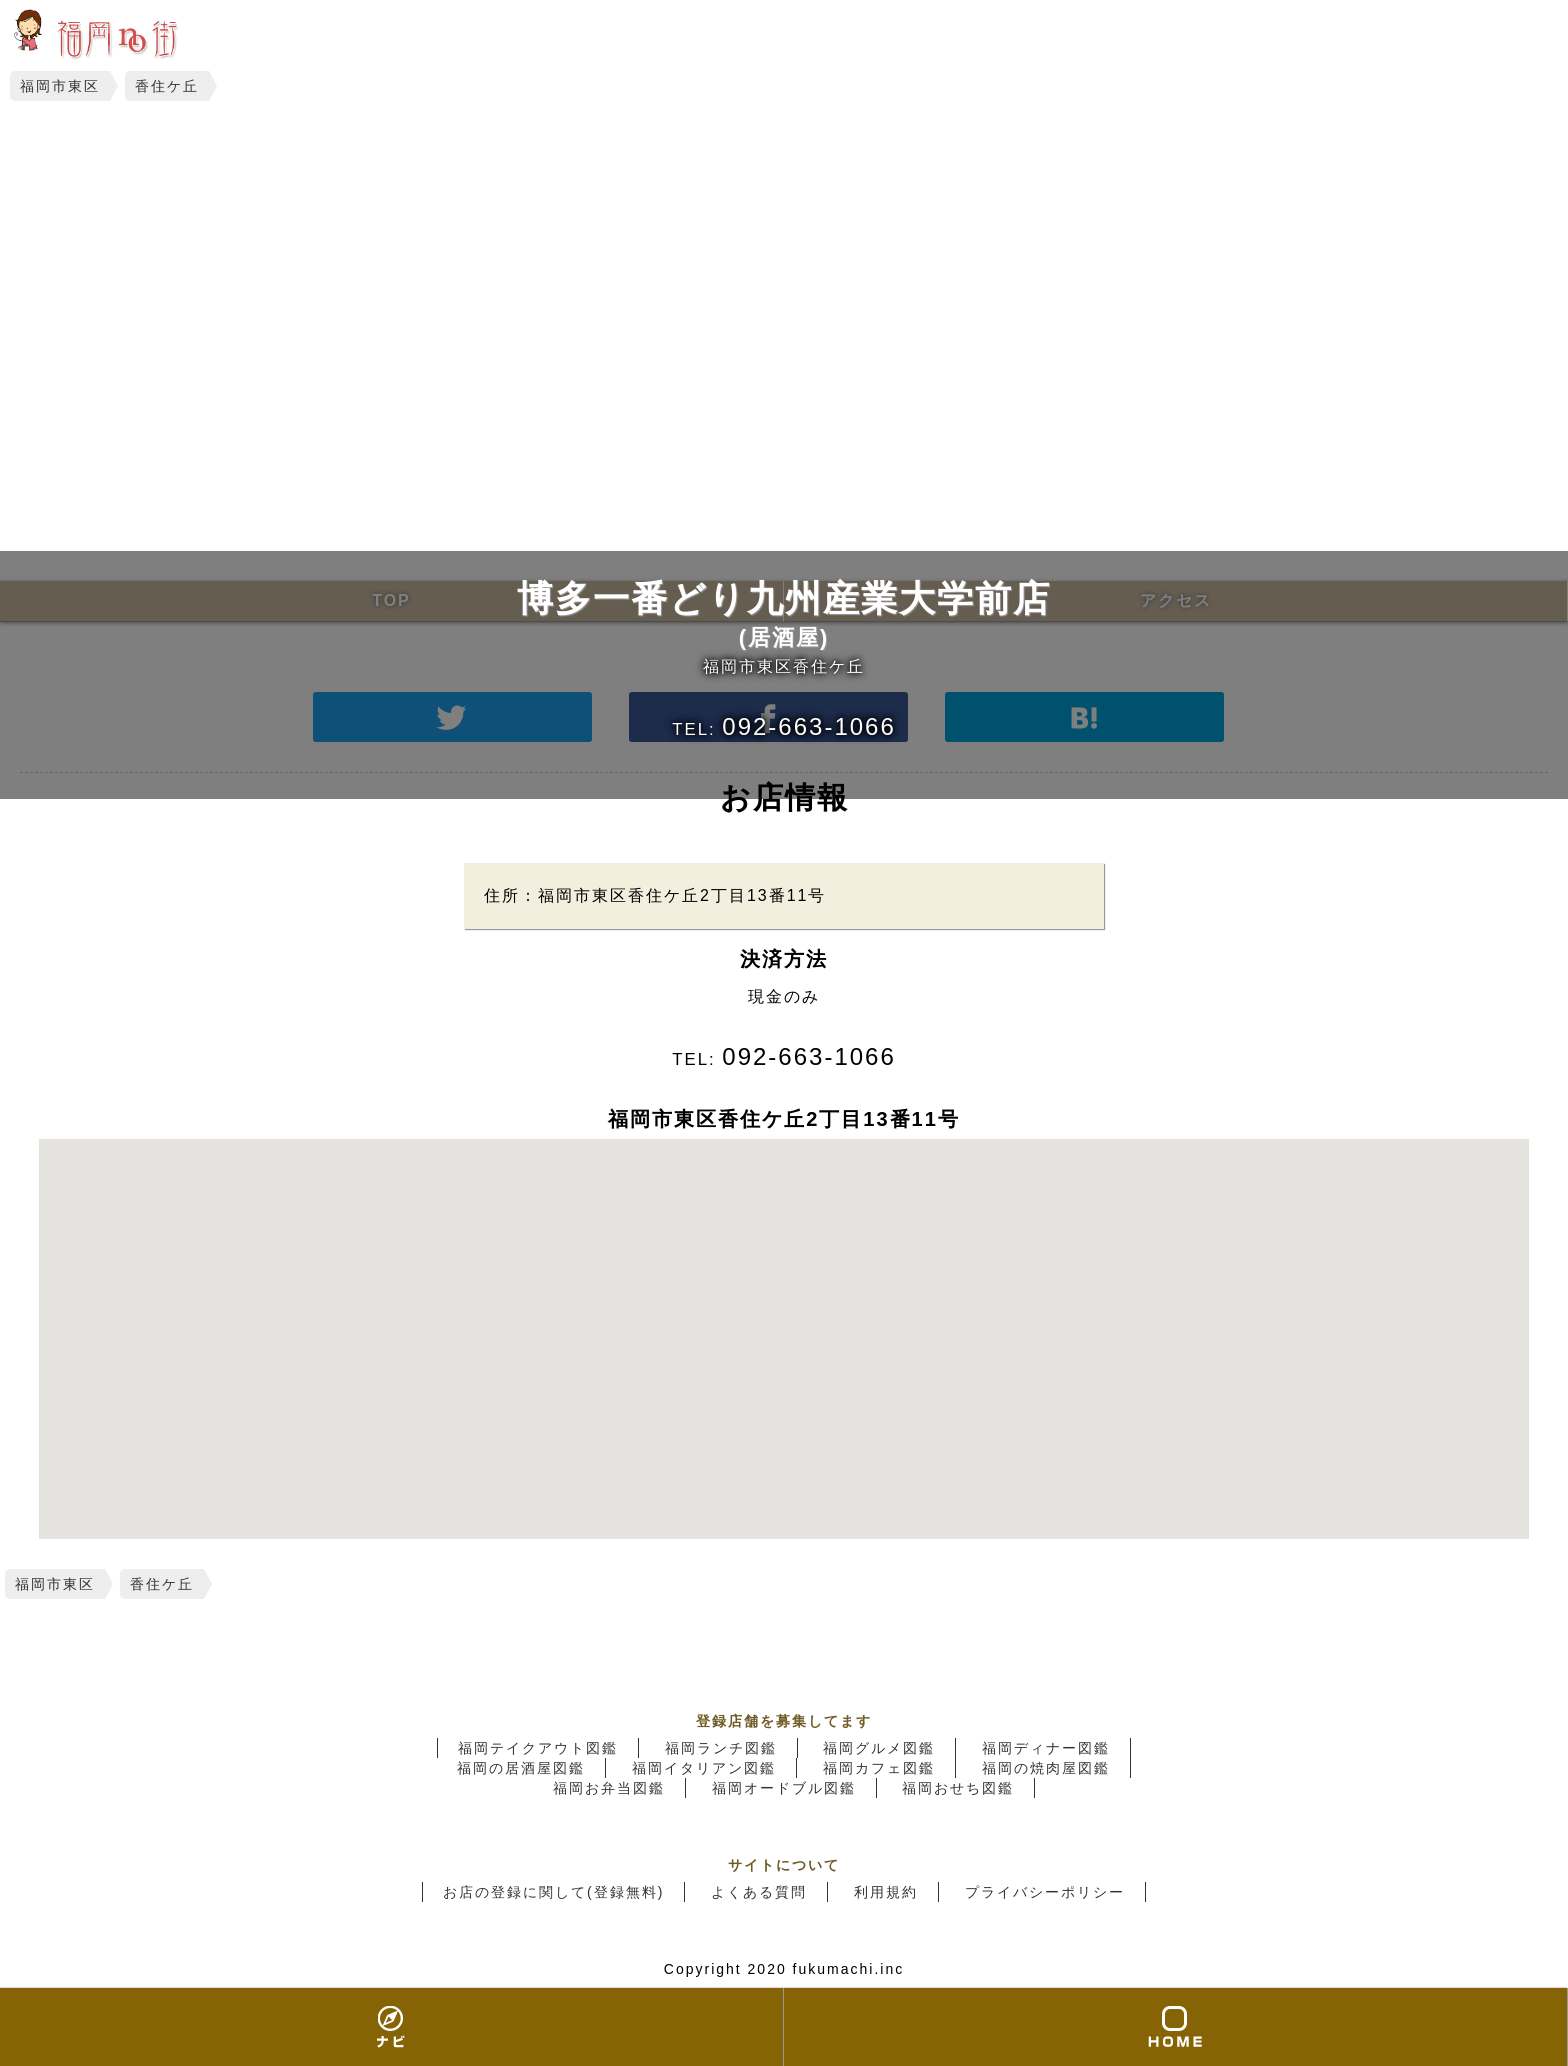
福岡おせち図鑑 (958, 1788)
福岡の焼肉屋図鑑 (1046, 1768)
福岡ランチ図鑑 (721, 1748)
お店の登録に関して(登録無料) (553, 1892)
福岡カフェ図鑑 (879, 1768)
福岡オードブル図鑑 (784, 1788)
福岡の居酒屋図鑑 (521, 1768)
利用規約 (886, 1892)
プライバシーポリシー (1045, 1892)
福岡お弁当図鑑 (609, 1788)
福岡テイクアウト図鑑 (538, 1748)
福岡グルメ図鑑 (879, 1748)
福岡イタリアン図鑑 (704, 1768)
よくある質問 (759, 1892)
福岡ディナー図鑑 (1046, 1748)
